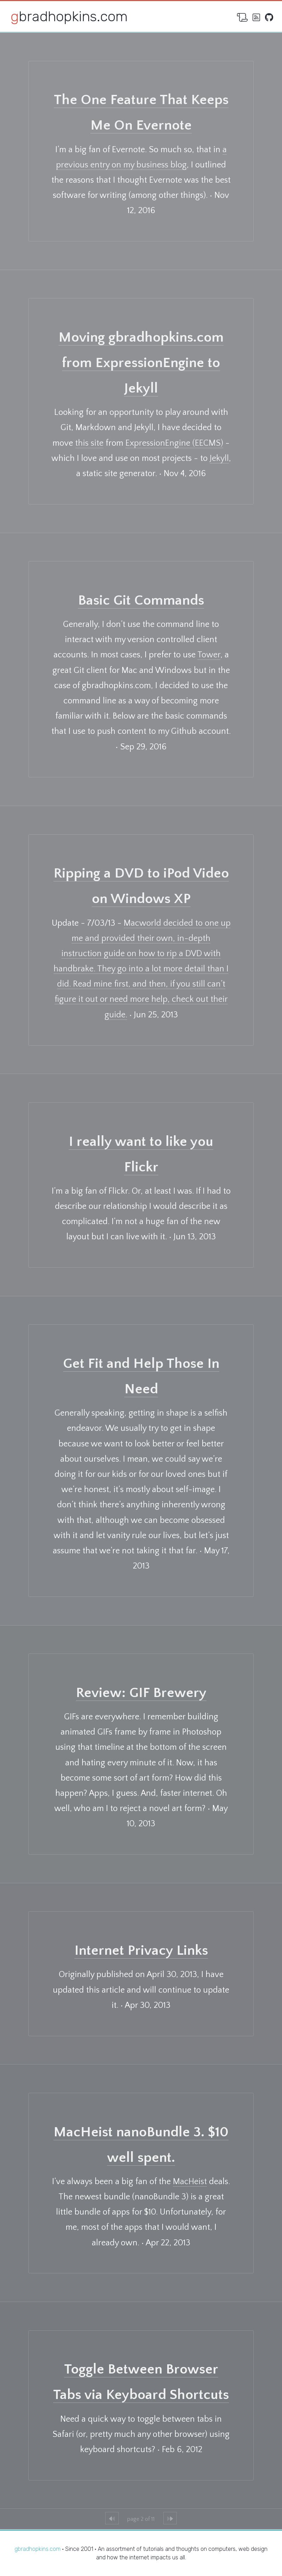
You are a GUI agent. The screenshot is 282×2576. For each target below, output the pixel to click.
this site (89, 443)
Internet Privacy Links (141, 1950)
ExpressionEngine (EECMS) (174, 443)
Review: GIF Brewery (141, 1693)
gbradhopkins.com (69, 16)
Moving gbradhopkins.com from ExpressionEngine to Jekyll (141, 363)
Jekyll (219, 458)
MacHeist (190, 2181)
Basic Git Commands (141, 600)
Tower (208, 654)
